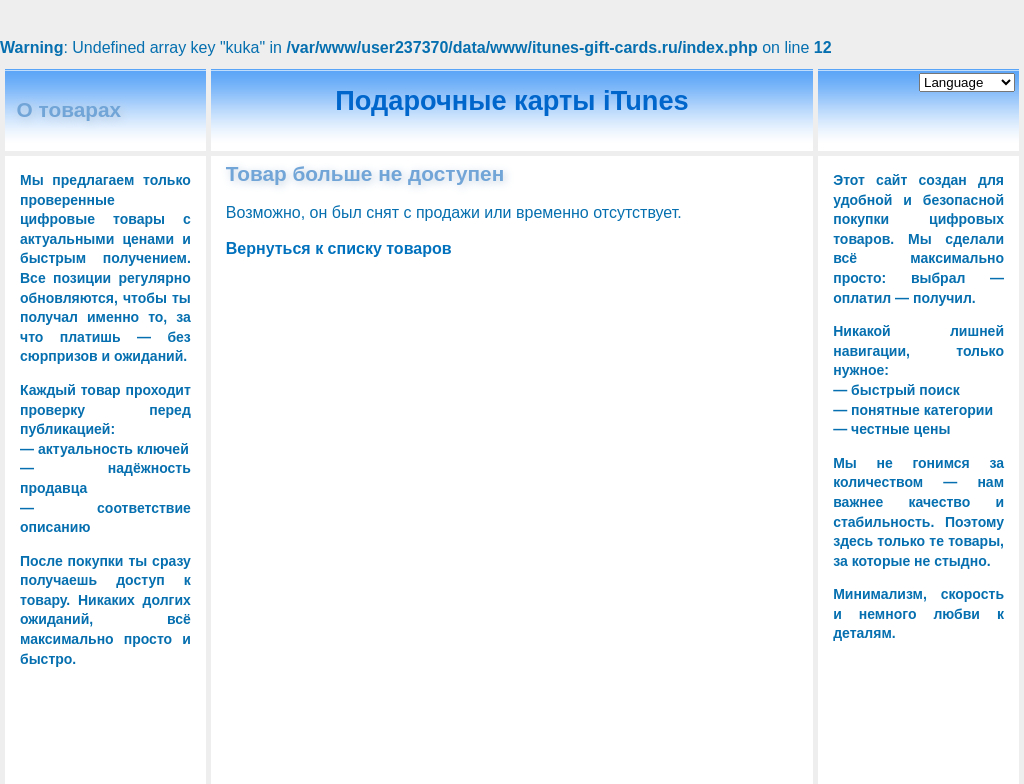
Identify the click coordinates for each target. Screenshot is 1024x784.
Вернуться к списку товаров (339, 248)
